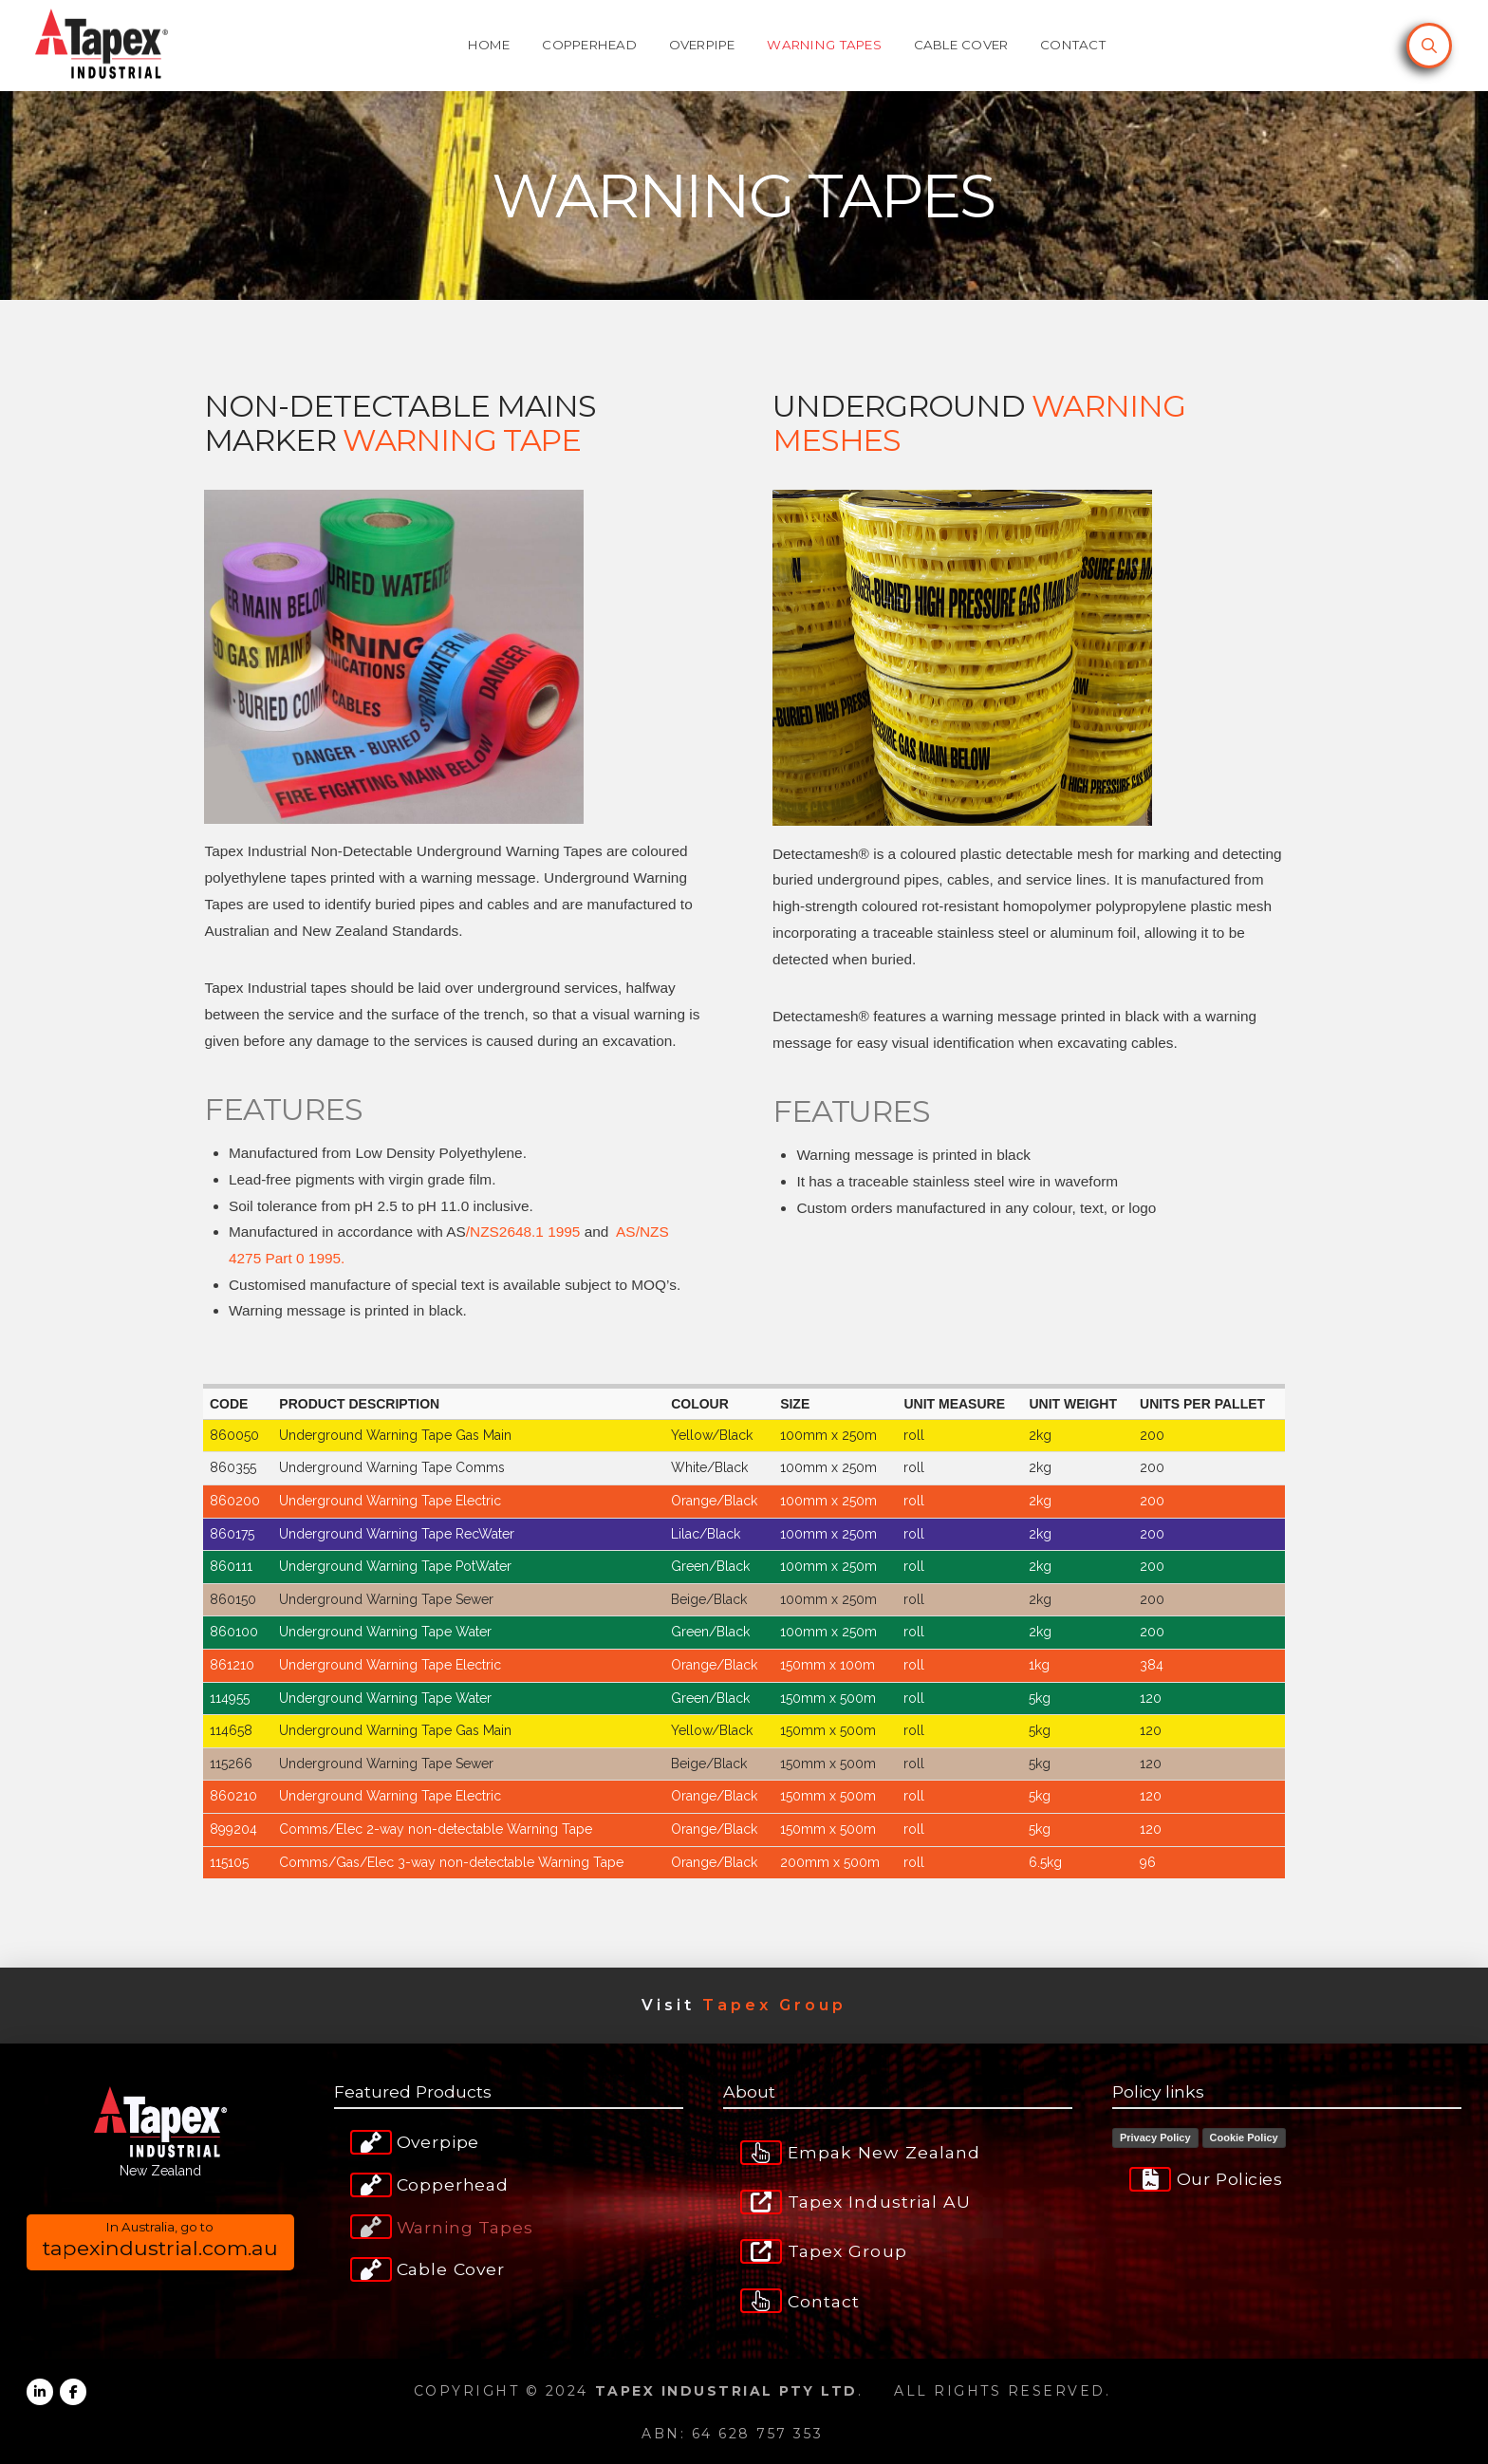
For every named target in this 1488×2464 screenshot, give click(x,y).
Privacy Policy (1155, 2137)
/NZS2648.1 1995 (523, 1231)
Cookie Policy (1244, 2137)
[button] (1429, 45)
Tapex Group (774, 2005)
